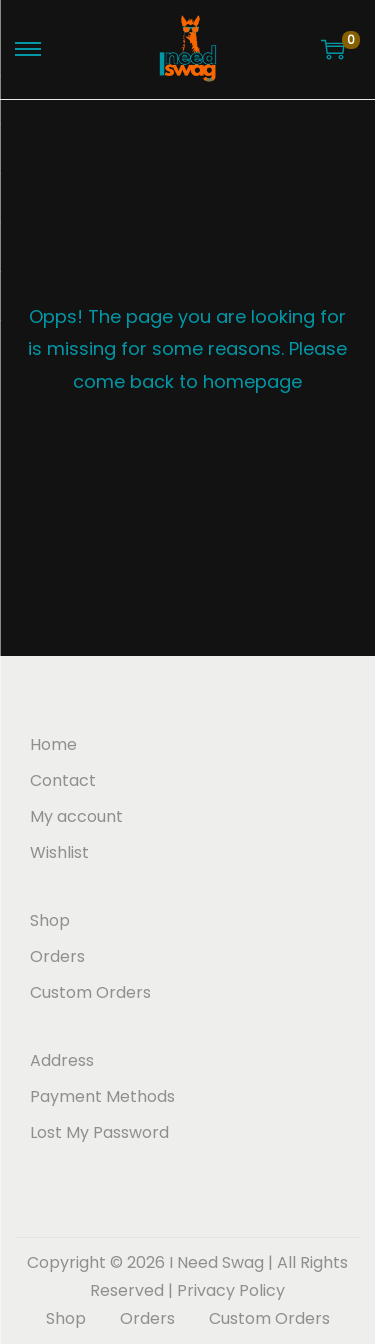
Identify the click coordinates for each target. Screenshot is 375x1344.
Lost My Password (99, 1132)
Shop (50, 920)
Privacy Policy (231, 1290)
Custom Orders (90, 992)
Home (53, 744)
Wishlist (59, 852)
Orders (57, 956)
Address (62, 1060)
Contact (63, 780)
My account (76, 816)
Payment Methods (102, 1096)
